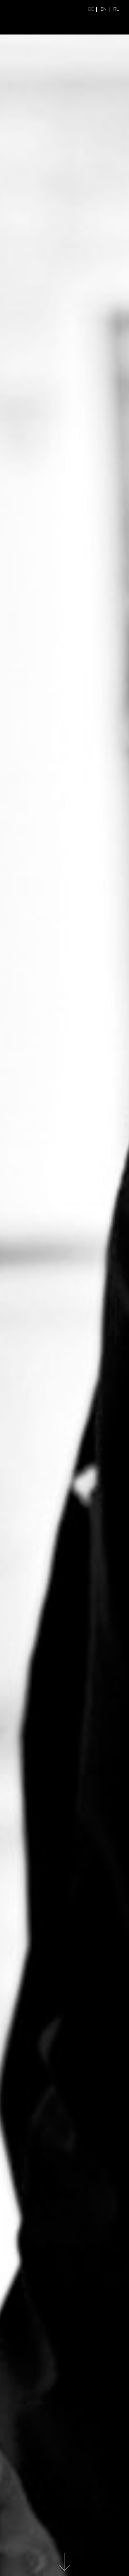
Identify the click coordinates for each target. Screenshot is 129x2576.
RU (116, 9)
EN (103, 9)
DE (91, 9)
